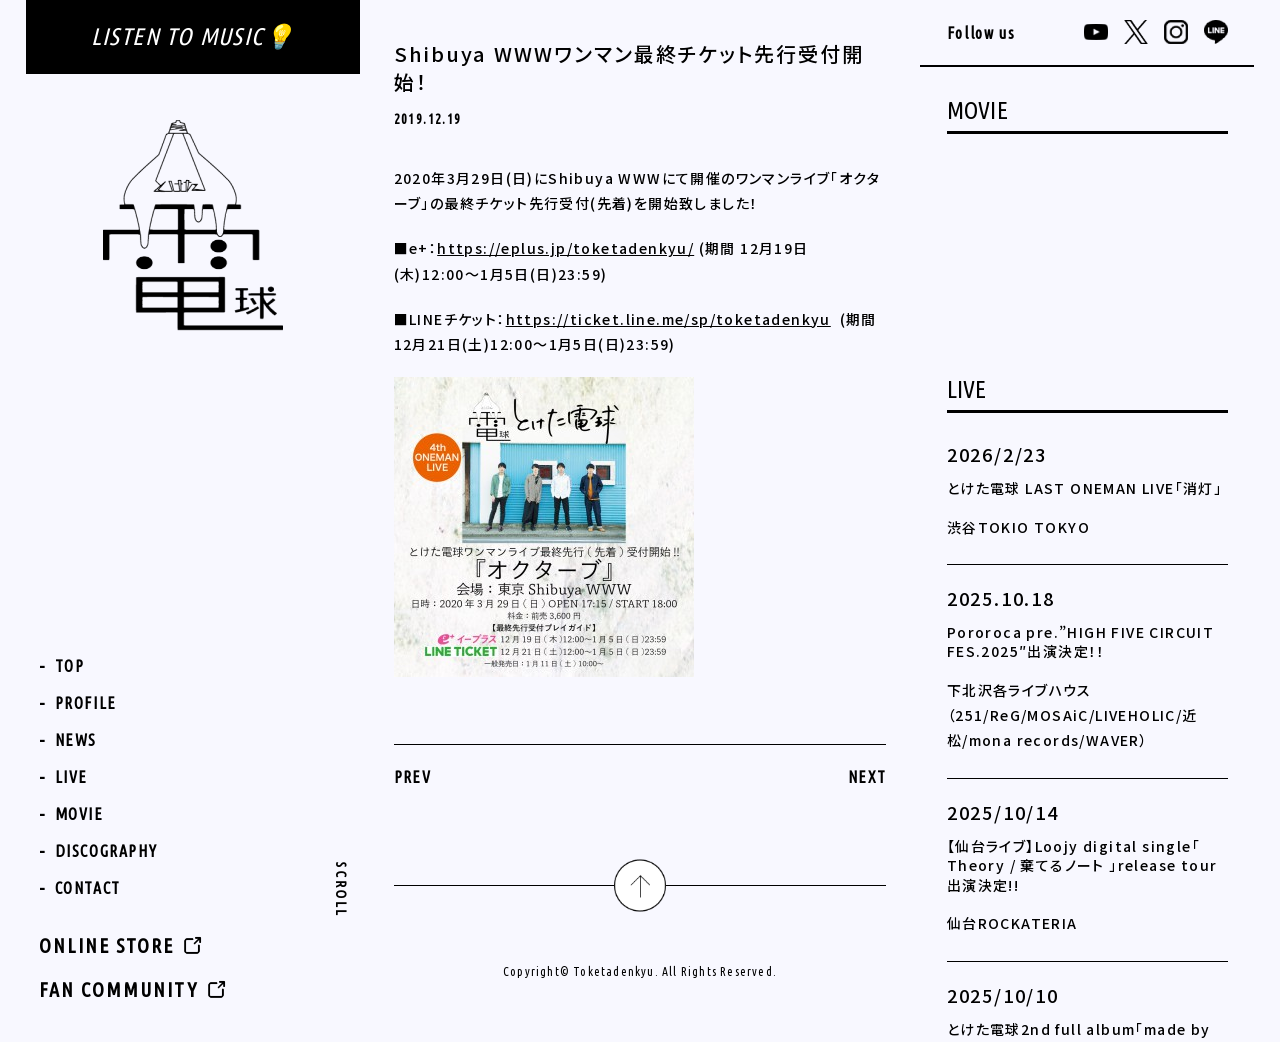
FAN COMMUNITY (118, 989)
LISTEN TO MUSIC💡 (193, 36)
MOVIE (79, 814)
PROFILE (86, 703)
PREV (413, 777)
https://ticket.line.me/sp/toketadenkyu (668, 319)
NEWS (76, 740)
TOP (70, 666)
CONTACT (88, 888)
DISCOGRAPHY (106, 851)
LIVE (71, 777)
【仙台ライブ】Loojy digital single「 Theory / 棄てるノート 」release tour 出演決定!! (1082, 865)
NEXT (867, 777)
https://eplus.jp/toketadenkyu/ (565, 248)
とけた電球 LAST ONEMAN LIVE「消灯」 (1084, 488)
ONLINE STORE (106, 945)
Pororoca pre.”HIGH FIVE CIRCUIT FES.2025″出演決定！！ (1080, 642)
